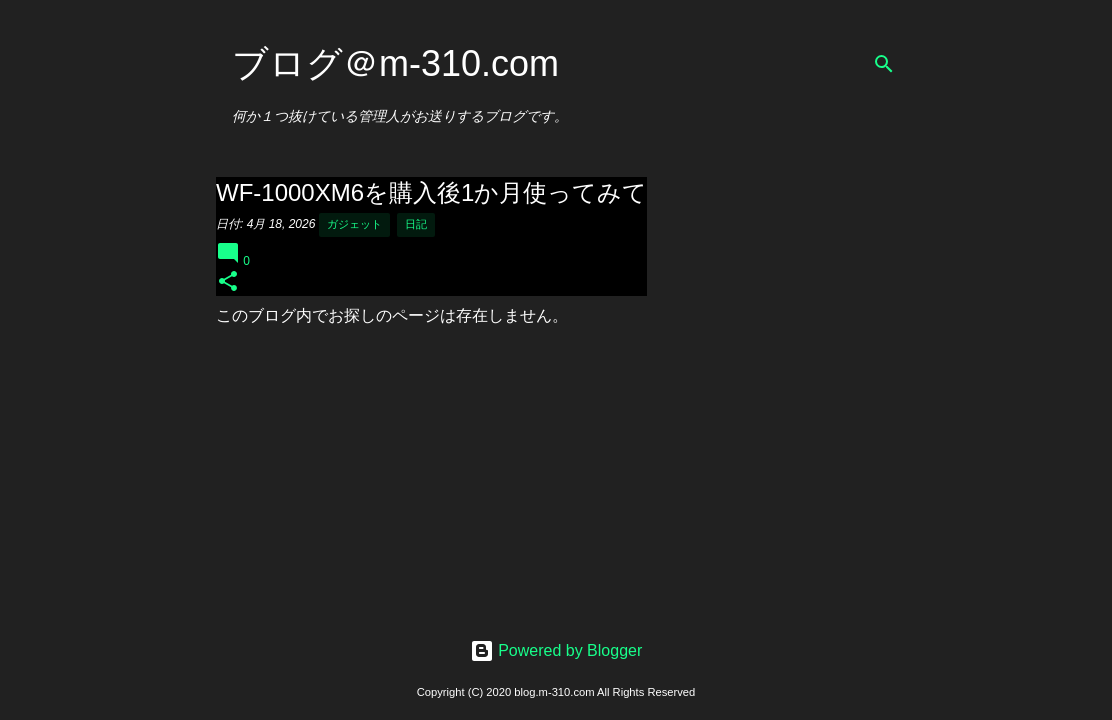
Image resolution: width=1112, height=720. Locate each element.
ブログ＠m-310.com (395, 63)
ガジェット (354, 224)
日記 (416, 224)
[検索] (884, 64)
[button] (228, 282)
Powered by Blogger (556, 650)
